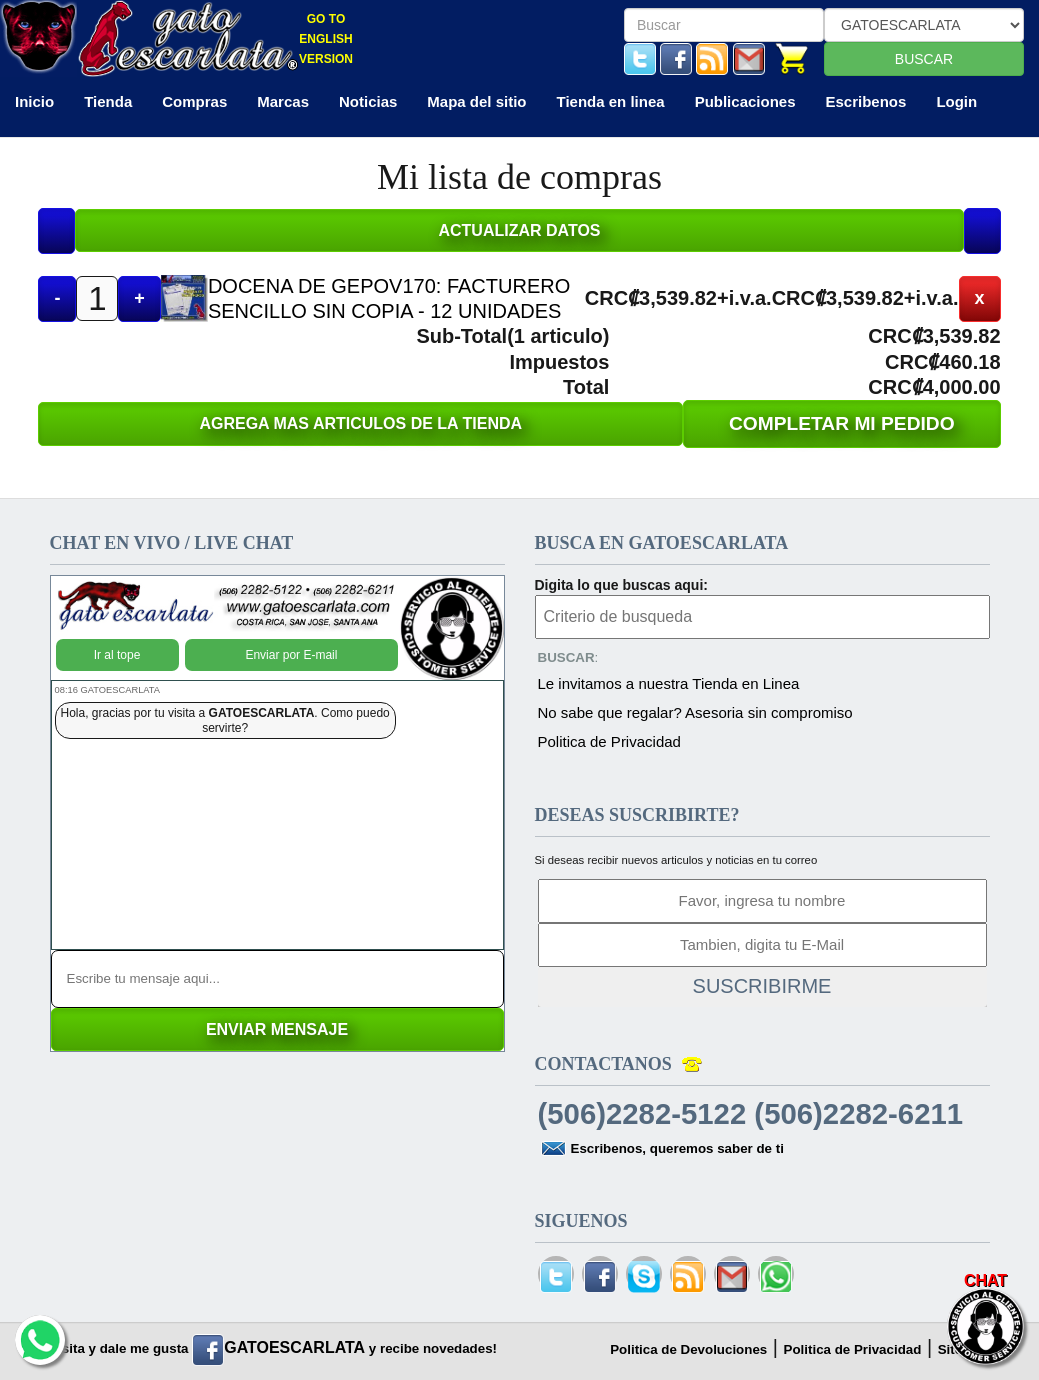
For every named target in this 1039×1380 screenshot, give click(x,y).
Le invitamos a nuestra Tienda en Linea (669, 683)
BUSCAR (924, 59)
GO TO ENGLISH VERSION (326, 39)
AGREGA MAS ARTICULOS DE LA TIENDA (360, 423)
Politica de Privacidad (609, 741)
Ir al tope (117, 655)
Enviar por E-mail (291, 655)
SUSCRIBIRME (762, 986)
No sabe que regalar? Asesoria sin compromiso (695, 712)
